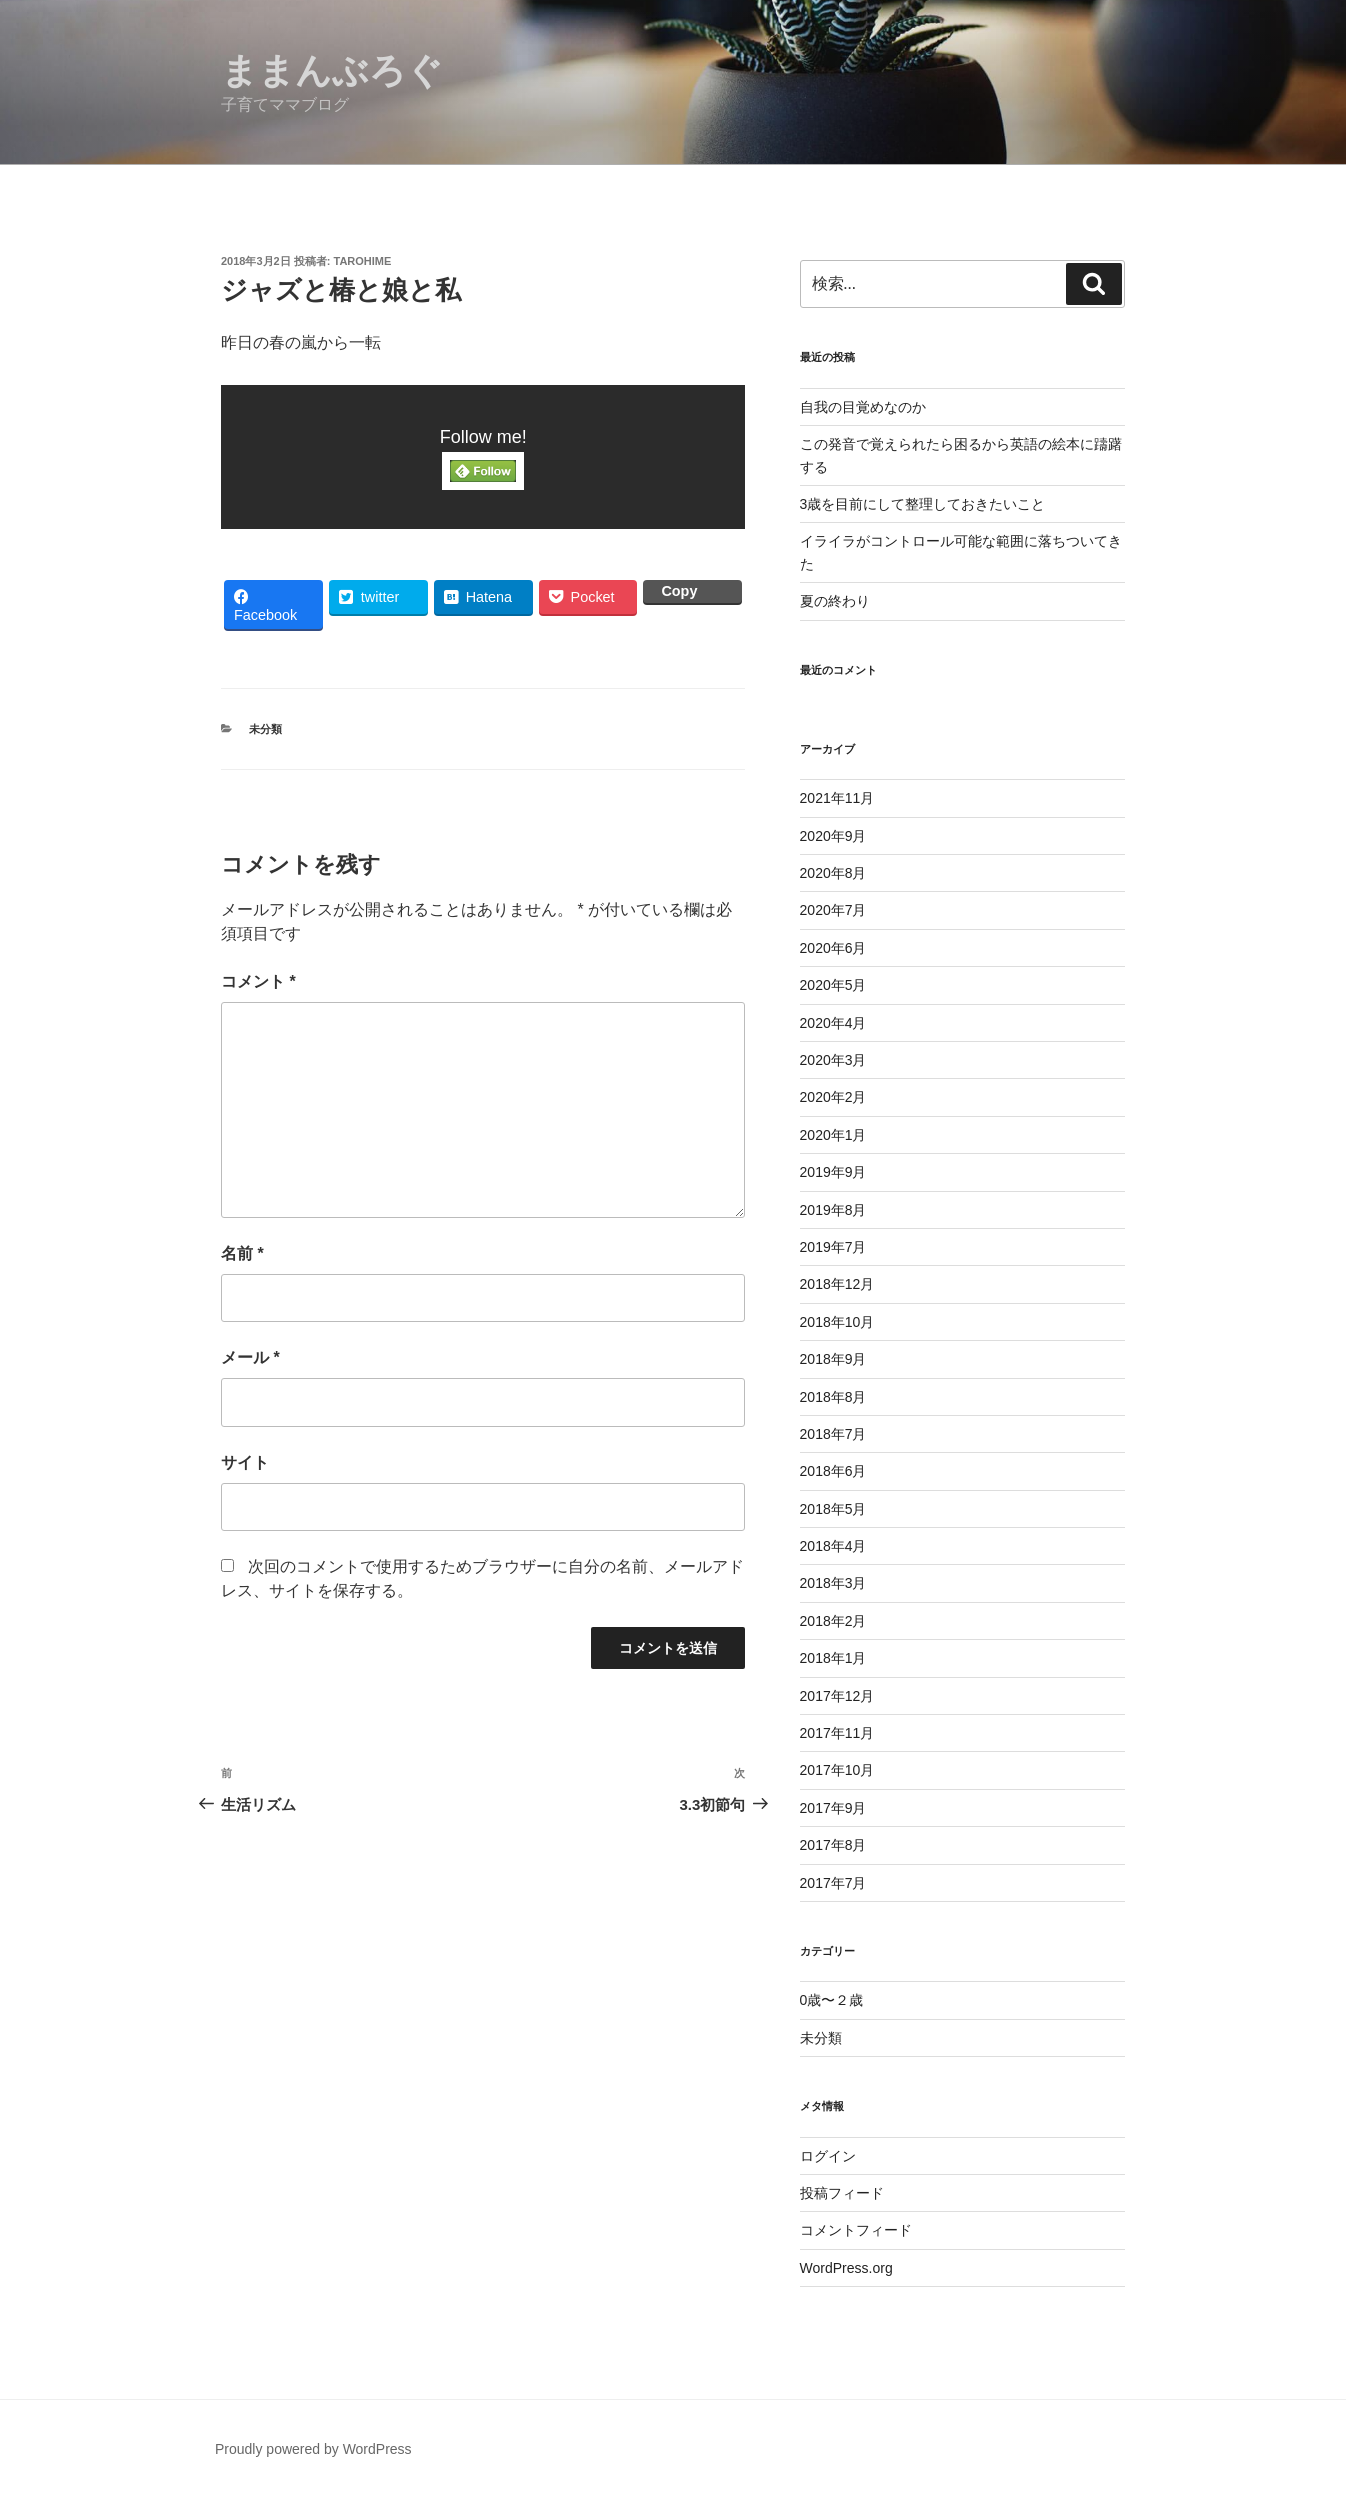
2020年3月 (833, 1060)
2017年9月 (833, 1808)
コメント (258, 981)
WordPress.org (846, 2268)
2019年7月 (833, 1247)
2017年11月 (837, 1733)
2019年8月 (833, 1210)
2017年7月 (833, 1883)
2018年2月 (833, 1621)
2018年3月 (833, 1583)
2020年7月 (833, 910)
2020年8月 (833, 873)
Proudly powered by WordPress (313, 2449)
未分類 (265, 729)
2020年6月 (833, 948)
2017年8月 (833, 1845)
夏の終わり (835, 601)
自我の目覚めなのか (863, 407)
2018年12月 (837, 1284)
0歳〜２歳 (832, 2000)
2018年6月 (833, 1471)
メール (250, 1357)
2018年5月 (833, 1509)
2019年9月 (833, 1172)
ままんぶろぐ (332, 70)
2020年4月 (833, 1023)
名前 (242, 1253)
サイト (245, 1462)
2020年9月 (833, 836)
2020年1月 (833, 1135)
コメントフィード (856, 2230)
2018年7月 (833, 1434)
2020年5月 (833, 985)
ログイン (828, 2156)
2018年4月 (833, 1546)
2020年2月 (833, 1097)
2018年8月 (833, 1397)
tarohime (363, 261)
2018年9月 (833, 1359)
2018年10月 (837, 1322)
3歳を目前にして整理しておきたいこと (923, 504)
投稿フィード (842, 2193)
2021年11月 (837, 798)
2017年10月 (837, 1770)
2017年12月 (837, 1696)
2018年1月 (833, 1658)
